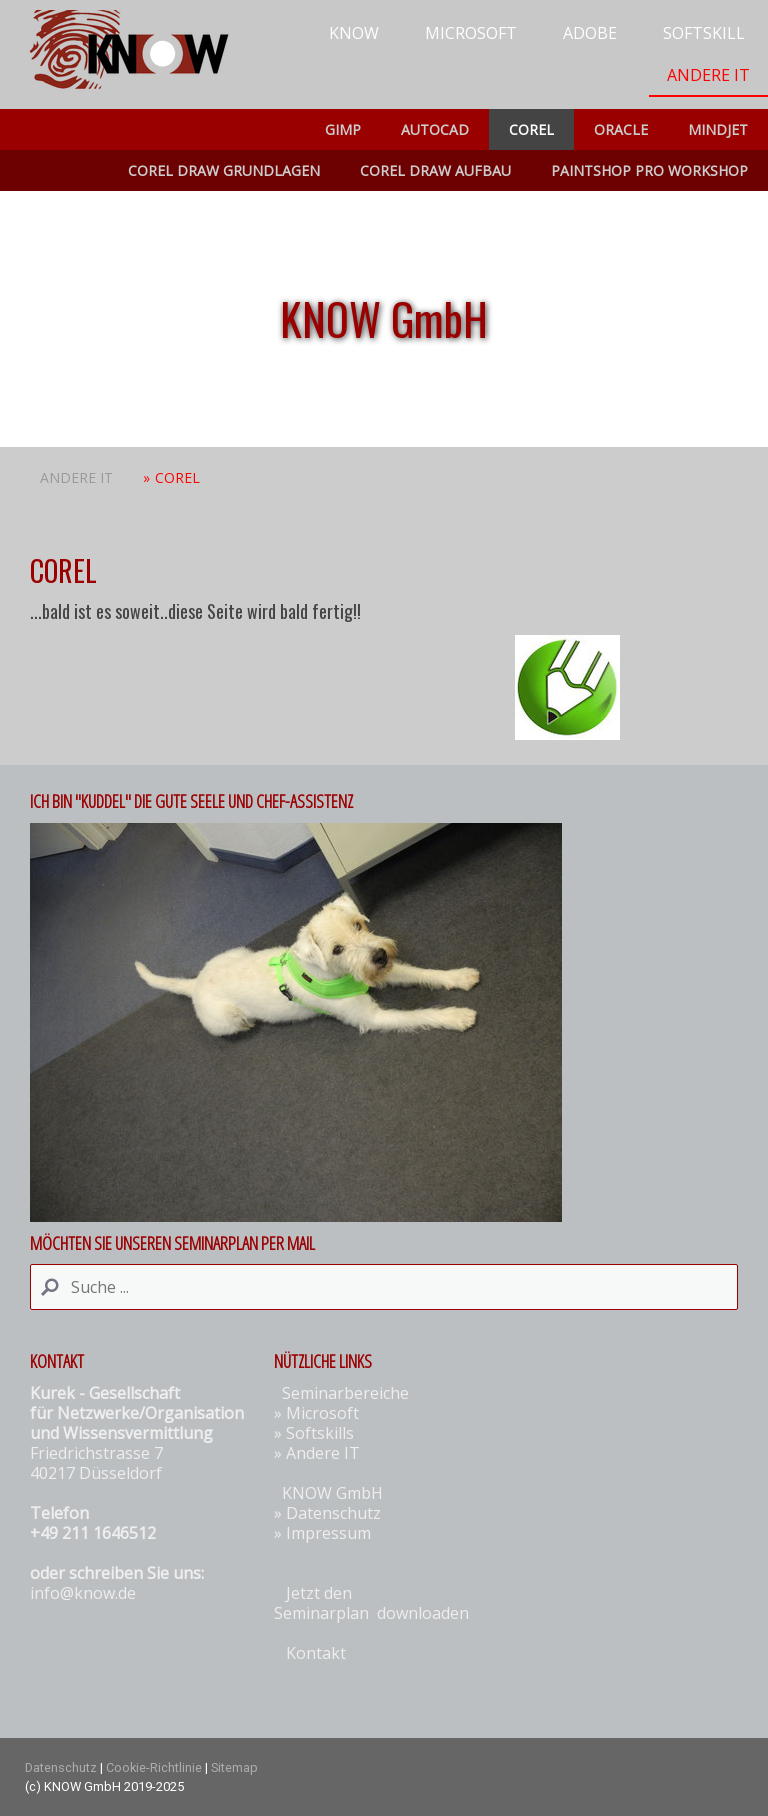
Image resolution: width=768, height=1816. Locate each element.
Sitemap (234, 1767)
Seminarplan (321, 1613)
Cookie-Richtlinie (154, 1767)
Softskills (320, 1433)
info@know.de (83, 1593)
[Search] (384, 1287)
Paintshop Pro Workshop (649, 170)
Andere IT (708, 75)
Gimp (343, 129)
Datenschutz (333, 1513)
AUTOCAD (435, 129)
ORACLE (621, 129)
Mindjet (718, 129)
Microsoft (471, 33)
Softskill (704, 33)
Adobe (590, 33)
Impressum (328, 1533)
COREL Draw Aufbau (435, 170)
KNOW (354, 33)
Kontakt (316, 1653)
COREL (531, 129)
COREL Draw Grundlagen (224, 170)
